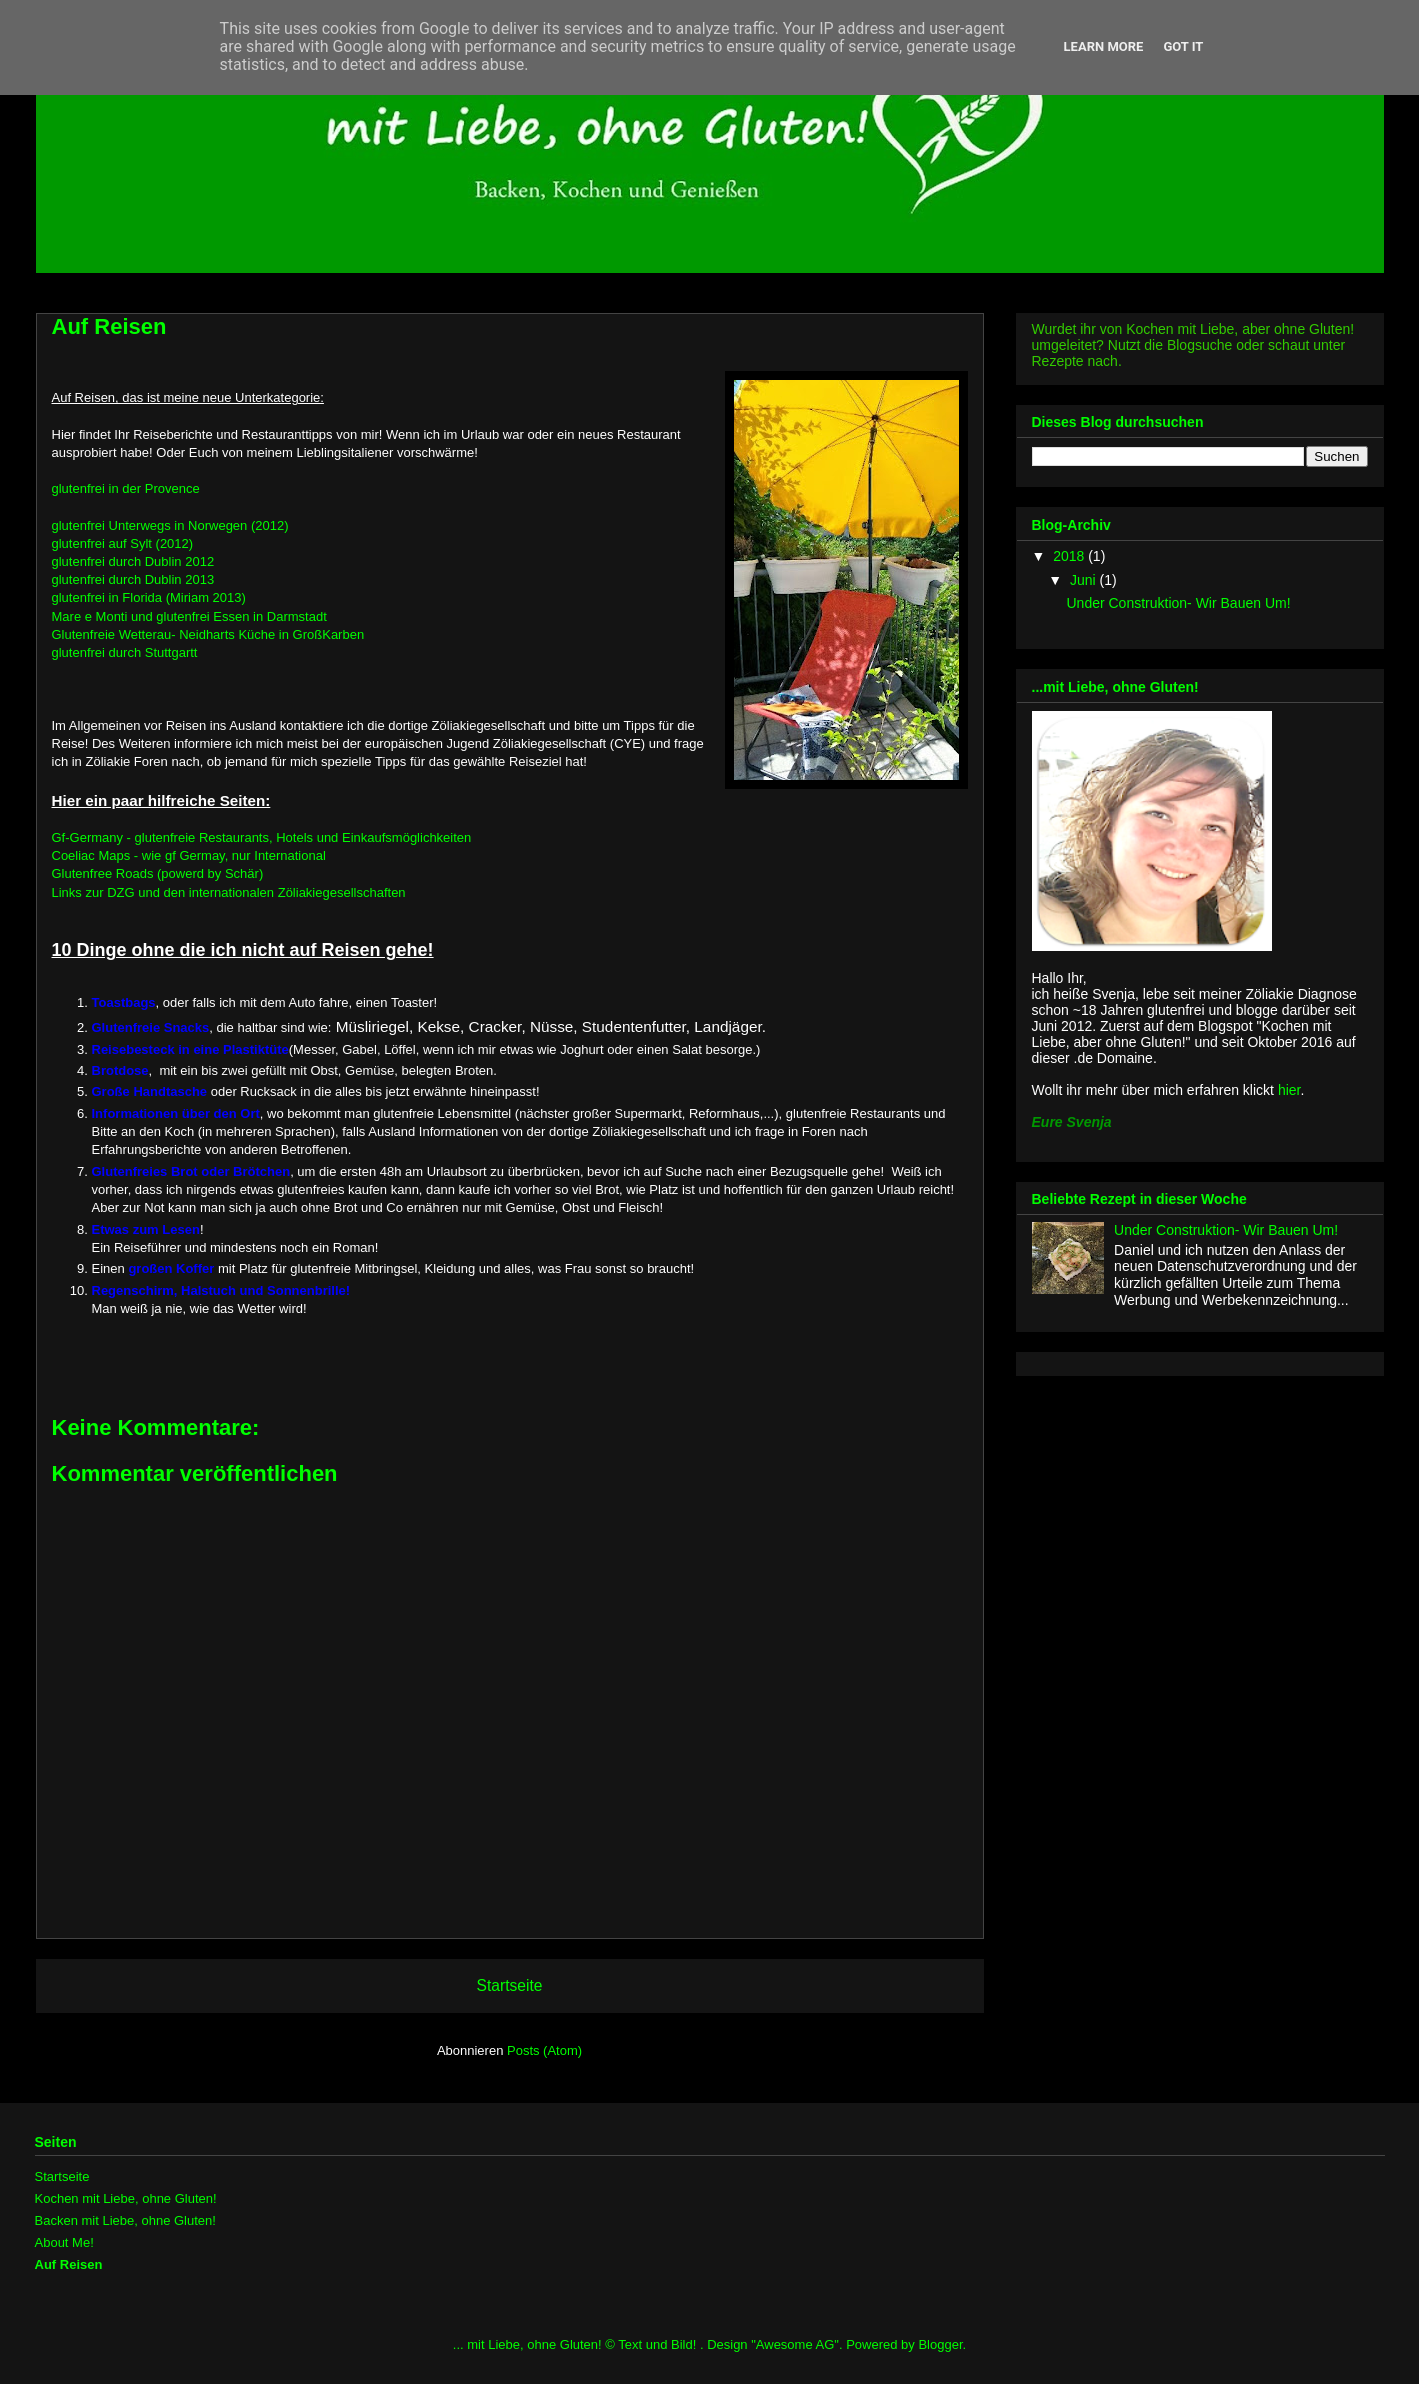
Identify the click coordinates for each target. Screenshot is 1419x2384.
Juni (1085, 580)
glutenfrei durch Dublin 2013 (133, 579)
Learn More (1104, 46)
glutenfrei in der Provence (126, 488)
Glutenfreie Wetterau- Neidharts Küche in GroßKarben (208, 634)
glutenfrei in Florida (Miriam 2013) (149, 597)
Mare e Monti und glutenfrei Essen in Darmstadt (189, 616)
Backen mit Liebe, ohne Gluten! (125, 2220)
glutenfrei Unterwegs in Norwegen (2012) (170, 525)
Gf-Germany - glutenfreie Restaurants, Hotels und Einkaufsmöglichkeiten (262, 837)
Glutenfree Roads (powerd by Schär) (158, 873)
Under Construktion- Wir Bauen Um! (1178, 603)
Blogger (940, 2344)
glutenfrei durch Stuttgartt (125, 652)
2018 (1070, 556)
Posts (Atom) (544, 2050)
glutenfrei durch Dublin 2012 (133, 561)
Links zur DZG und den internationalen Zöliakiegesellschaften (229, 892)
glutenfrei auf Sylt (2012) (123, 543)
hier (1289, 1090)
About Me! (64, 2242)
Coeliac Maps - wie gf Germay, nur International (189, 855)
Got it (1183, 46)
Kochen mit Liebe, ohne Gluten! (126, 2198)
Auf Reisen (69, 2264)
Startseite (510, 1985)
